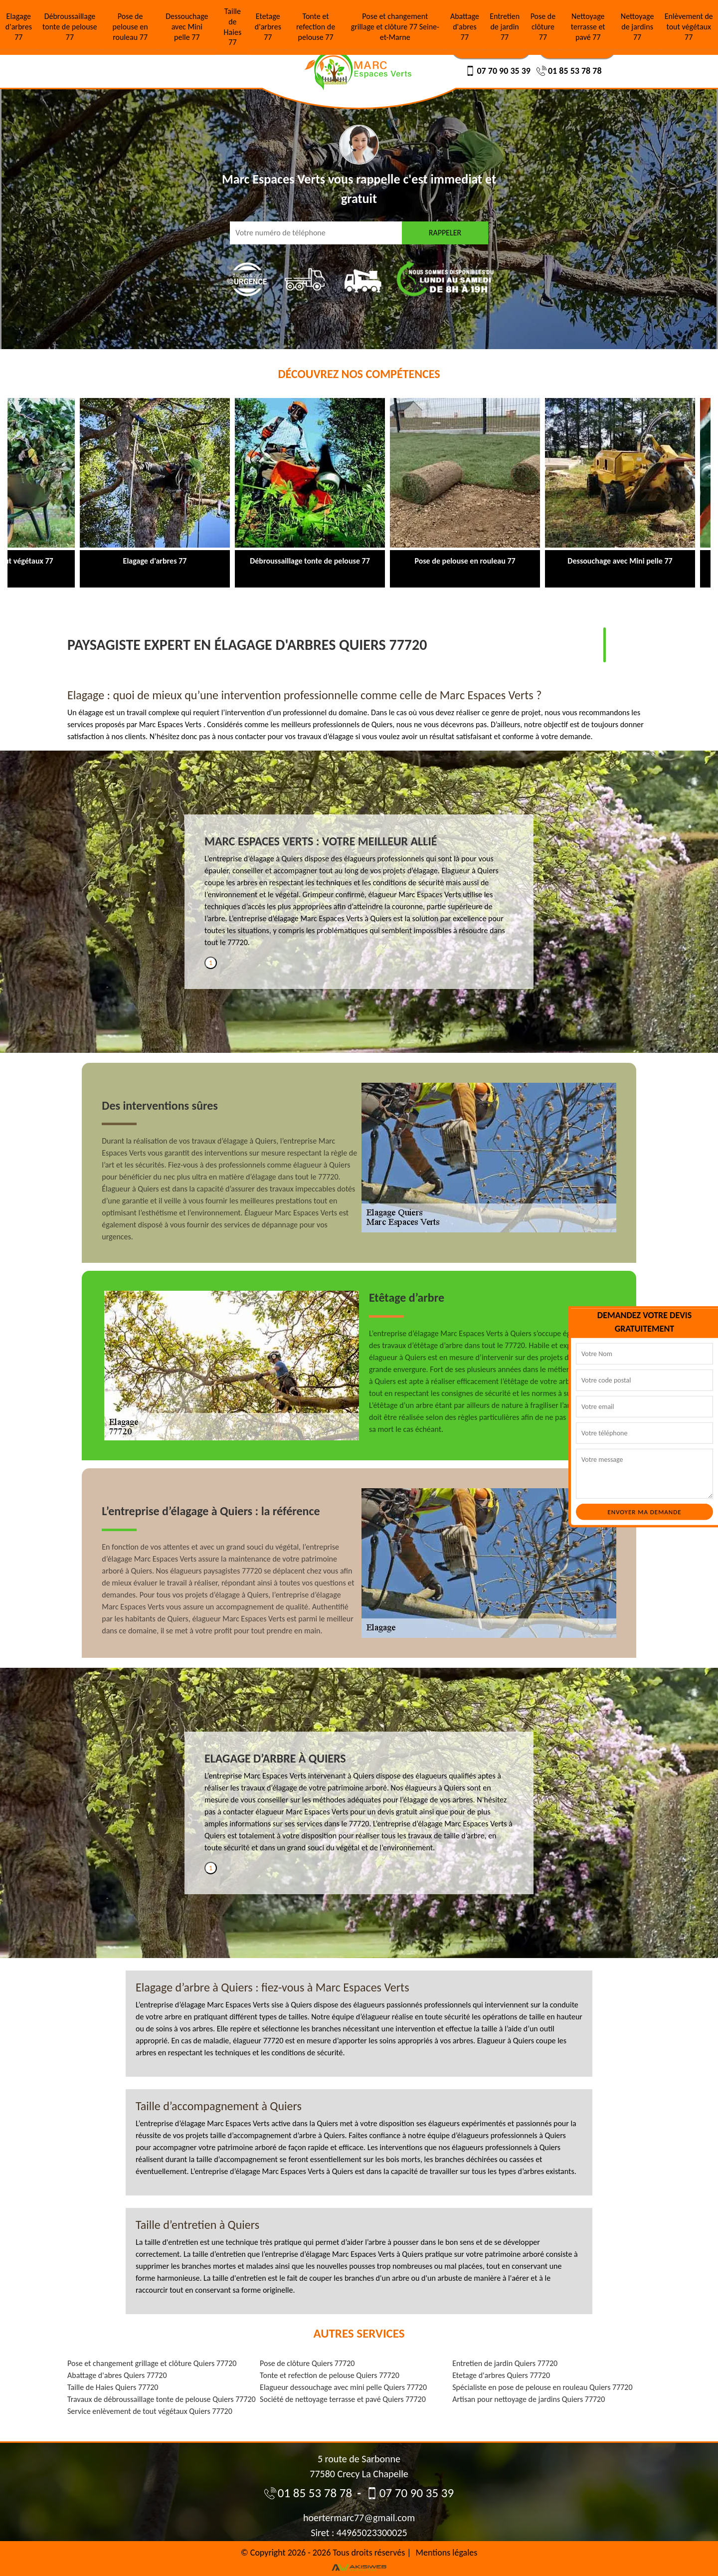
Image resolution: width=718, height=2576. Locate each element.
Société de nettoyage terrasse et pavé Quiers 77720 (343, 2399)
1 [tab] (210, 963)
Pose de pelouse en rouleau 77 (130, 26)
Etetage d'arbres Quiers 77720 (501, 2375)
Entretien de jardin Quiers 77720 (504, 2363)
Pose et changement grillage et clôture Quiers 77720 (151, 2363)
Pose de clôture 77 (543, 26)
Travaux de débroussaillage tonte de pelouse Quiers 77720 (161, 2399)
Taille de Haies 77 (233, 26)
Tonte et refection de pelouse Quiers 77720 (329, 2375)
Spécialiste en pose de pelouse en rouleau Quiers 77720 (542, 2387)
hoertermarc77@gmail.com (359, 2518)
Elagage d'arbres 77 (18, 26)
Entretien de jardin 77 (505, 26)
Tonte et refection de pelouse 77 (315, 26)
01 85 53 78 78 (569, 70)
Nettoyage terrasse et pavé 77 (588, 26)
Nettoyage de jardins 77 (637, 26)
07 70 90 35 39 (498, 70)
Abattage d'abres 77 (464, 26)
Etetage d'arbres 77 (268, 26)
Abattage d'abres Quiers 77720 (117, 2375)
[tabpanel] (359, 895)
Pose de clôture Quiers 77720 (307, 2363)
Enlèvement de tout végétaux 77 (689, 26)
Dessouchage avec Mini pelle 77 (187, 26)
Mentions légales (447, 2552)
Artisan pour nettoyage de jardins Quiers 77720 (528, 2399)
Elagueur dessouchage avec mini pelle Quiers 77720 (343, 2387)
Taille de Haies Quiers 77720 (112, 2387)
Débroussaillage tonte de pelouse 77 (69, 26)
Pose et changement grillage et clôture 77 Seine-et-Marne (395, 26)
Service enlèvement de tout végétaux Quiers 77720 (149, 2411)
